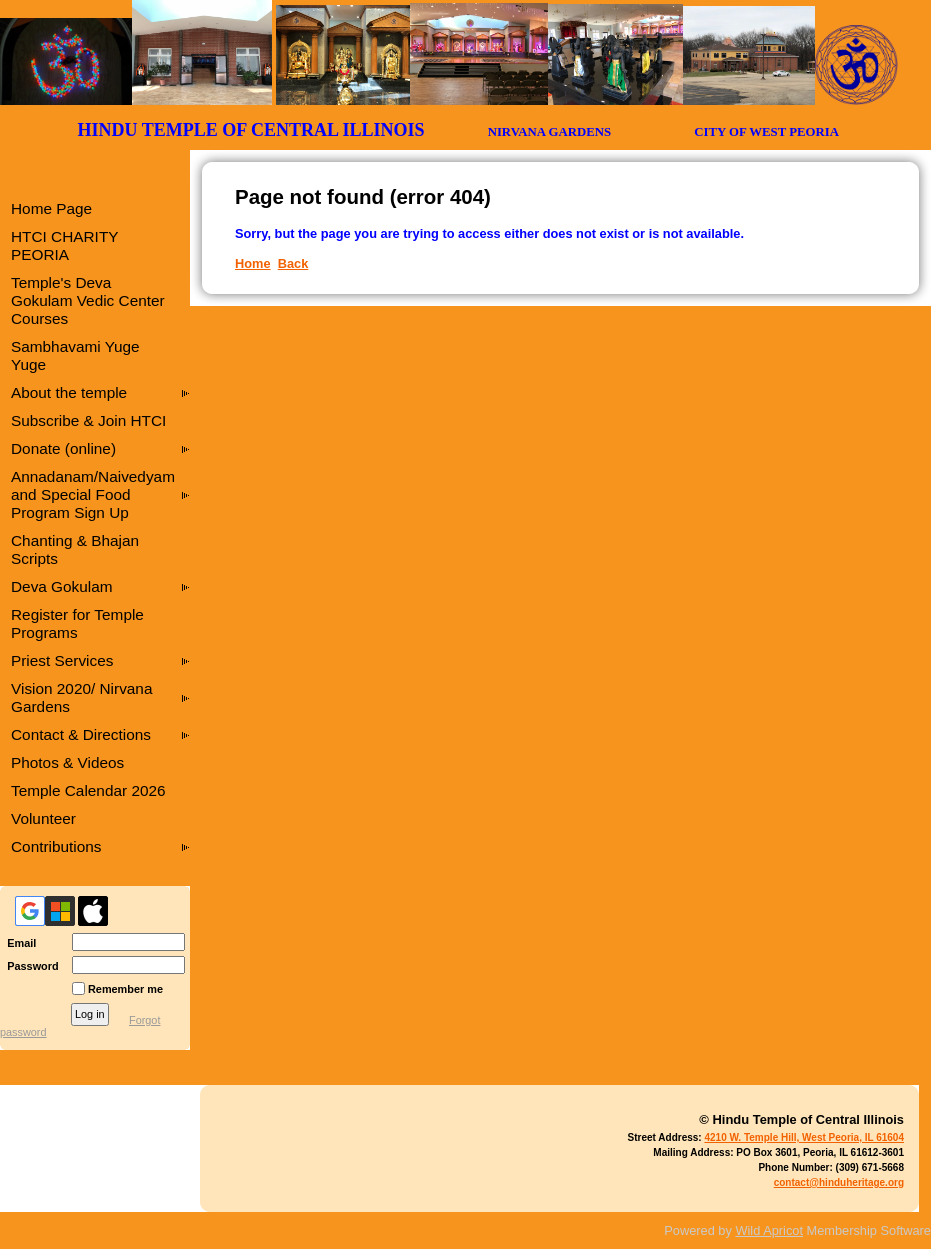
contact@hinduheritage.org (839, 1182)
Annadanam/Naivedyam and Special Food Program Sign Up (93, 494)
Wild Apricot (769, 1230)
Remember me (125, 989)
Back (293, 263)
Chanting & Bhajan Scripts (75, 549)
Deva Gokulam (62, 586)
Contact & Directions (81, 734)
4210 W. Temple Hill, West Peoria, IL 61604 (804, 1137)
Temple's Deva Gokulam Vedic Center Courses (88, 300)
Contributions (56, 846)
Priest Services (62, 660)
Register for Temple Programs (77, 623)
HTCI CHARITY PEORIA (64, 245)
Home (253, 263)
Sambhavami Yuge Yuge (75, 355)
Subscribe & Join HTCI (88, 420)
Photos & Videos (67, 762)
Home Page (51, 208)
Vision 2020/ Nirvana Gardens (81, 697)
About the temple (69, 392)
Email (18, 943)
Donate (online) (63, 448)
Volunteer (43, 818)
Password (29, 966)
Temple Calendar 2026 (88, 790)
